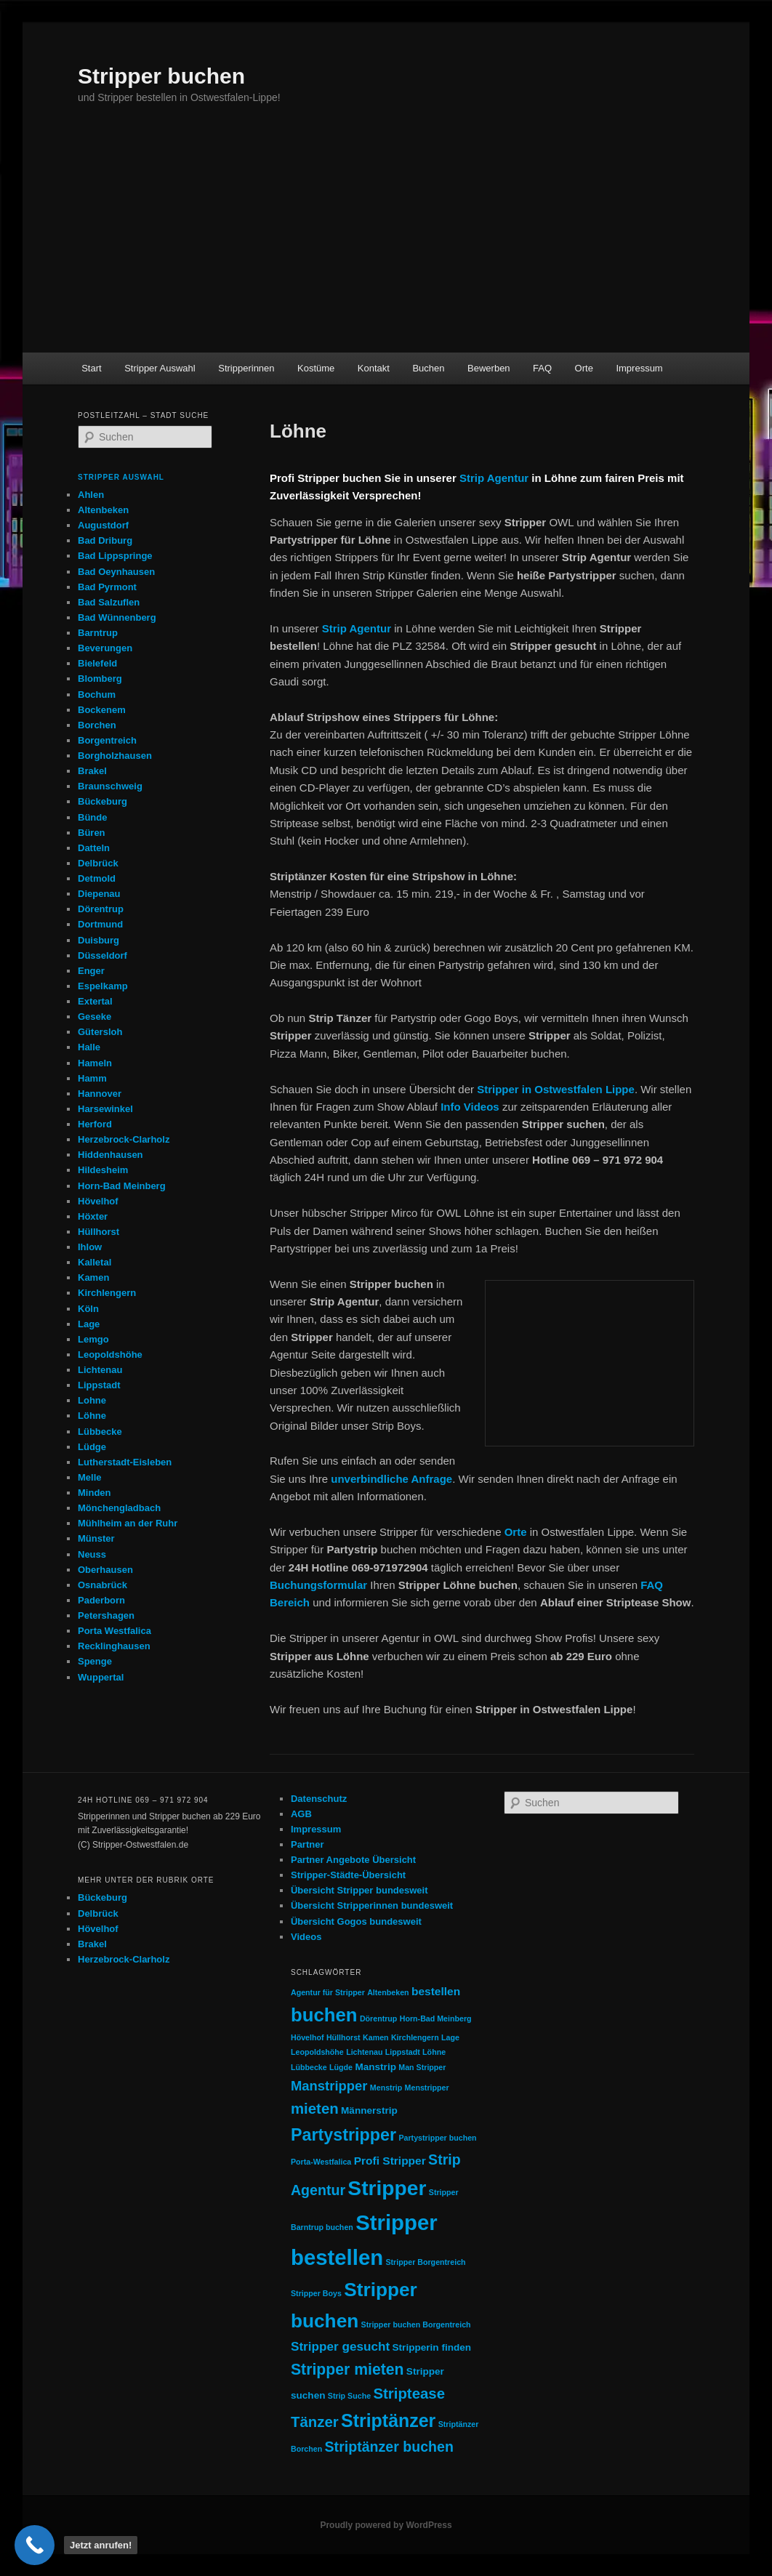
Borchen (97, 725)
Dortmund (100, 924)
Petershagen (106, 1615)
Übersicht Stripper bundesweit (359, 1890)
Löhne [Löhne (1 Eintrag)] (434, 2052)
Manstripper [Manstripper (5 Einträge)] (329, 2085)
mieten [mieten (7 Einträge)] (315, 2109)
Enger (91, 970)
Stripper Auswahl (160, 368)
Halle (89, 1047)
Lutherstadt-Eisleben (125, 1462)
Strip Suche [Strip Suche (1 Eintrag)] (349, 2395)
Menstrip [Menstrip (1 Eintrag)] (386, 2087)
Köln (88, 1308)
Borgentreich (107, 740)
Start (91, 368)
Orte (584, 368)
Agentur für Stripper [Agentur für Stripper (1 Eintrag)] (328, 1992)
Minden (94, 1492)
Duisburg (98, 940)
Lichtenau (100, 1369)
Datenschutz (319, 1798)
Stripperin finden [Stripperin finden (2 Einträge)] (432, 2347)
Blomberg (100, 678)
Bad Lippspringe (115, 555)
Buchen (428, 368)
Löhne (92, 1415)
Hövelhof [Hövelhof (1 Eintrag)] (307, 2037)
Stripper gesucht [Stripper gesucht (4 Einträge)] (340, 2346)
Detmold (97, 878)
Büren (91, 832)
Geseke (94, 1016)
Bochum (97, 694)
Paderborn (101, 1600)
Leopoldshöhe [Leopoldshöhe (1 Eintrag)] (317, 2052)
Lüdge (92, 1446)
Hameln (95, 1063)
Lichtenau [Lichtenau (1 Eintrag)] (364, 2052)
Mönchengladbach (119, 1507)
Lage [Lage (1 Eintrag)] (450, 2037)
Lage (89, 1324)
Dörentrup (101, 908)
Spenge (95, 1661)
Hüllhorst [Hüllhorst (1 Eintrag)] (343, 2037)
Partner (307, 1844)
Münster (96, 1538)
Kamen (93, 1277)
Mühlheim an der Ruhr (127, 1523)
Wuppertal (101, 1677)
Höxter (93, 1216)
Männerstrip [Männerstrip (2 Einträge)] (369, 2110)
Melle (90, 1477)
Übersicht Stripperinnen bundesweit (372, 1905)
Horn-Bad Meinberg (122, 1185)
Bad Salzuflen (109, 602)
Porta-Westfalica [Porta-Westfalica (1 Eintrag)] (321, 2161)
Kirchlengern (107, 1292)
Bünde (92, 817)
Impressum (639, 368)
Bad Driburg (105, 540)
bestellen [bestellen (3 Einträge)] (435, 1991)
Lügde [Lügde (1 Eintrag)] (341, 2067)
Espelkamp (103, 986)
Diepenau (99, 893)
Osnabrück (102, 1584)
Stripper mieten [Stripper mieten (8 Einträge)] (347, 2369)
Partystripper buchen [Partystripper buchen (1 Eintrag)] (437, 2137)
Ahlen (91, 494)
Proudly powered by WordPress (385, 2525)
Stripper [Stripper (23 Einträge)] (386, 2187)
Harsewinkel (105, 1108)
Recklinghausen (114, 1646)
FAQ (542, 368)
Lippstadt (99, 1385)
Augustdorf (103, 525)
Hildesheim (103, 1169)
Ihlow (90, 1246)
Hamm (92, 1078)
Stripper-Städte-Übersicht (348, 1874)
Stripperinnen (246, 368)
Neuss (92, 1554)
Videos (306, 1936)
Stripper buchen (161, 76)
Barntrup (98, 632)
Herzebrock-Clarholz (123, 1139)
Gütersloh (100, 1031)
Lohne (92, 1400)
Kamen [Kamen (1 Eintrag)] (376, 2037)
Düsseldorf (102, 955)
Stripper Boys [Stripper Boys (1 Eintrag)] (316, 2293)
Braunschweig (110, 786)
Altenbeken (103, 509)
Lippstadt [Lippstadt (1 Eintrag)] (402, 2052)
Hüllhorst (98, 1231)
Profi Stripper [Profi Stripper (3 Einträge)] (390, 2160)
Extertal (95, 1001)
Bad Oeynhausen (116, 571)
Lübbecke (100, 1431)
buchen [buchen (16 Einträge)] (324, 2015)
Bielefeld (97, 663)
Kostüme (315, 368)
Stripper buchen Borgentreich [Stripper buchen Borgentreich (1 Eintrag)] (416, 2324)
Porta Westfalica (114, 1630)
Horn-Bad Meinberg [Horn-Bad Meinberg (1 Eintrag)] (436, 2018)
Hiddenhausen (110, 1154)
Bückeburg (102, 801)
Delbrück (98, 863)
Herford (95, 1124)
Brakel (92, 770)
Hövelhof (98, 1201)
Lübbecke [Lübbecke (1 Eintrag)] (309, 2067)
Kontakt (374, 368)
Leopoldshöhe (110, 1354)
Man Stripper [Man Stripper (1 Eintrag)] (422, 2067)
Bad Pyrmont (107, 586)
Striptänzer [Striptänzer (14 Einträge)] (388, 2420)
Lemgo (93, 1339)
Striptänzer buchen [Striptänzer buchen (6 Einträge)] (389, 2447)
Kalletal (94, 1262)
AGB (301, 1813)
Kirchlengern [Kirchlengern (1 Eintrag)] (415, 2037)
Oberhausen (105, 1569)
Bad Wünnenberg (117, 617)
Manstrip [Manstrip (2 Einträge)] (375, 2066)
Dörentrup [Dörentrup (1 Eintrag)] (379, 2018)
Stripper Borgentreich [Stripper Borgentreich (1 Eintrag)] (425, 2262)
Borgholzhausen (115, 755)
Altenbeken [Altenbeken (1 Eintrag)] (388, 1992)
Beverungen (105, 648)
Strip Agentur (493, 478)
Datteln (94, 847)
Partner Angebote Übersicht (353, 1859)
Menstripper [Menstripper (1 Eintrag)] (427, 2087)
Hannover (99, 1093)
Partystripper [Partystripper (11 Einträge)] (343, 2134)
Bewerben (488, 368)
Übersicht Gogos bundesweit (356, 1921)
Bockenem (102, 709)
